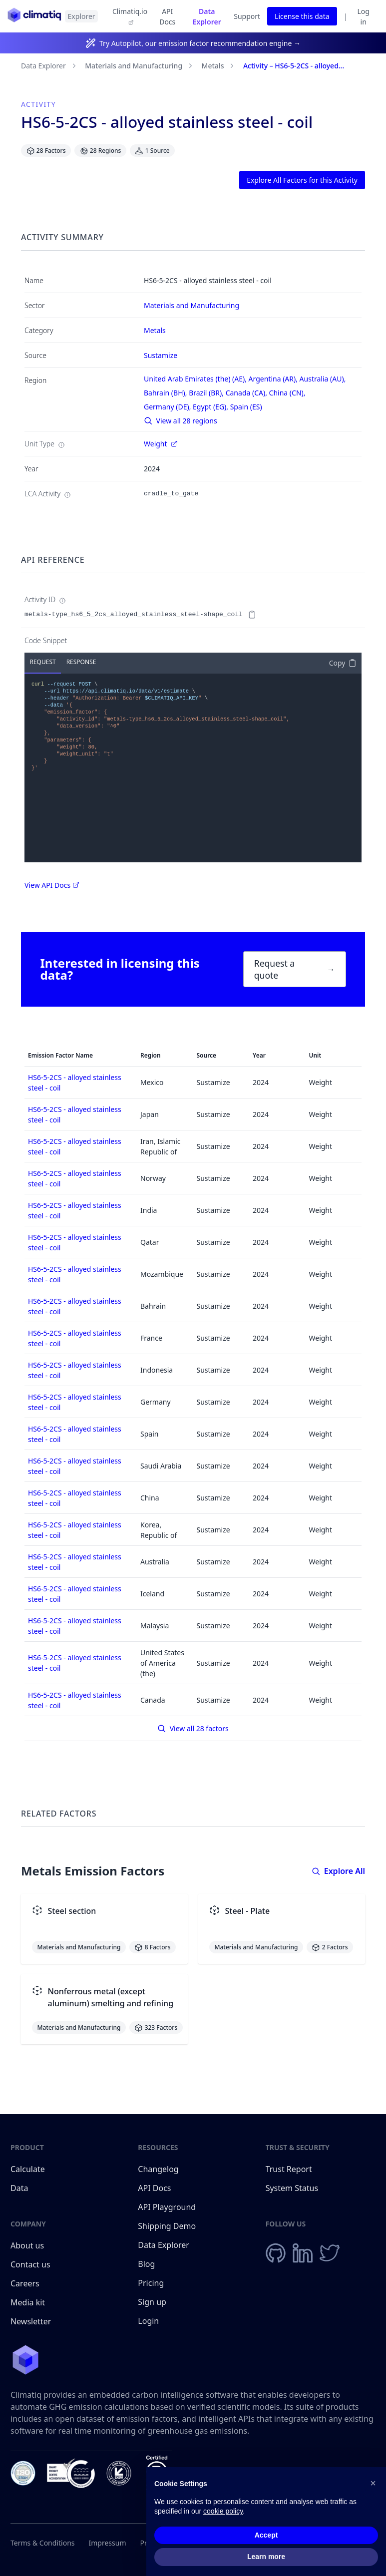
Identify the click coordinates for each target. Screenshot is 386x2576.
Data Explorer (207, 16)
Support (247, 16)
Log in (363, 16)
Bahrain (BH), (166, 392)
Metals (213, 65)
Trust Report (289, 2169)
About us (27, 2245)
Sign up (152, 2301)
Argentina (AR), (274, 378)
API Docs (167, 16)
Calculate (27, 2169)
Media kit (27, 2302)
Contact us (30, 2264)
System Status (292, 2188)
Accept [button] (266, 2545)
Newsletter (30, 2321)
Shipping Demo (167, 2225)
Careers (24, 2283)
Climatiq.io (129, 15)
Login (148, 2320)
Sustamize (160, 355)
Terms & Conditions (42, 2543)
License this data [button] (302, 16)
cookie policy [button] (223, 2522)
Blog (146, 2263)
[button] (373, 2493)
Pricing (151, 2282)
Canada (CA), (247, 392)
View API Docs (51, 885)
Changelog (158, 2169)
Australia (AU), (324, 378)
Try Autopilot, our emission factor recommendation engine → (200, 43)
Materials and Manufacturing (133, 65)
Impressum (107, 2543)
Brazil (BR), (207, 392)
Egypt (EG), (211, 406)
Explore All (338, 1870)
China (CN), (288, 392)
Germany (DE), (168, 406)
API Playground (167, 2207)
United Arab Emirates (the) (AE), (196, 378)
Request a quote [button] (294, 969)
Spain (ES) (246, 406)
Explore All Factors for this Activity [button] (302, 180)
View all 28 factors (193, 1728)
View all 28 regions (180, 420)
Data (19, 2188)
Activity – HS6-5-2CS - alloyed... (293, 65)
